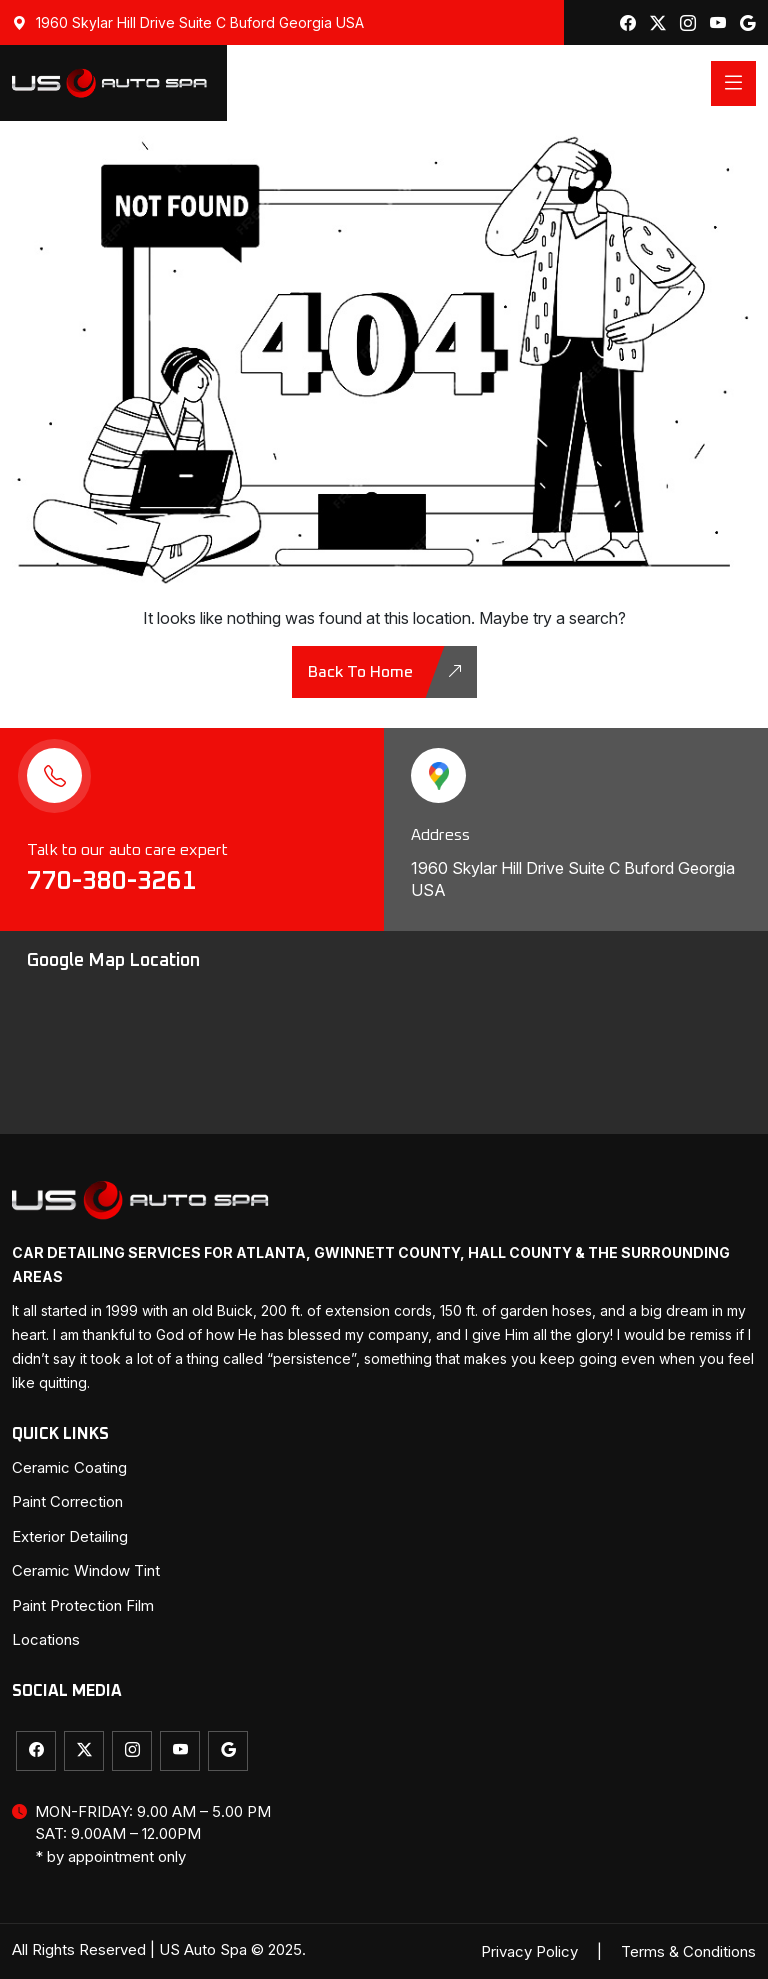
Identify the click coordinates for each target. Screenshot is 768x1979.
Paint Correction (67, 1501)
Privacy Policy (529, 1951)
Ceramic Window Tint (86, 1570)
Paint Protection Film (83, 1605)
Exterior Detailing (70, 1536)
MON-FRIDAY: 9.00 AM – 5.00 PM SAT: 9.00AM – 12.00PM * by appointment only (141, 1835)
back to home (385, 672)
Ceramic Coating (69, 1467)
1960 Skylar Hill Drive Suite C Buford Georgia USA (188, 22)
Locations (46, 1639)
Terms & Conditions (688, 1951)
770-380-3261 (115, 881)
